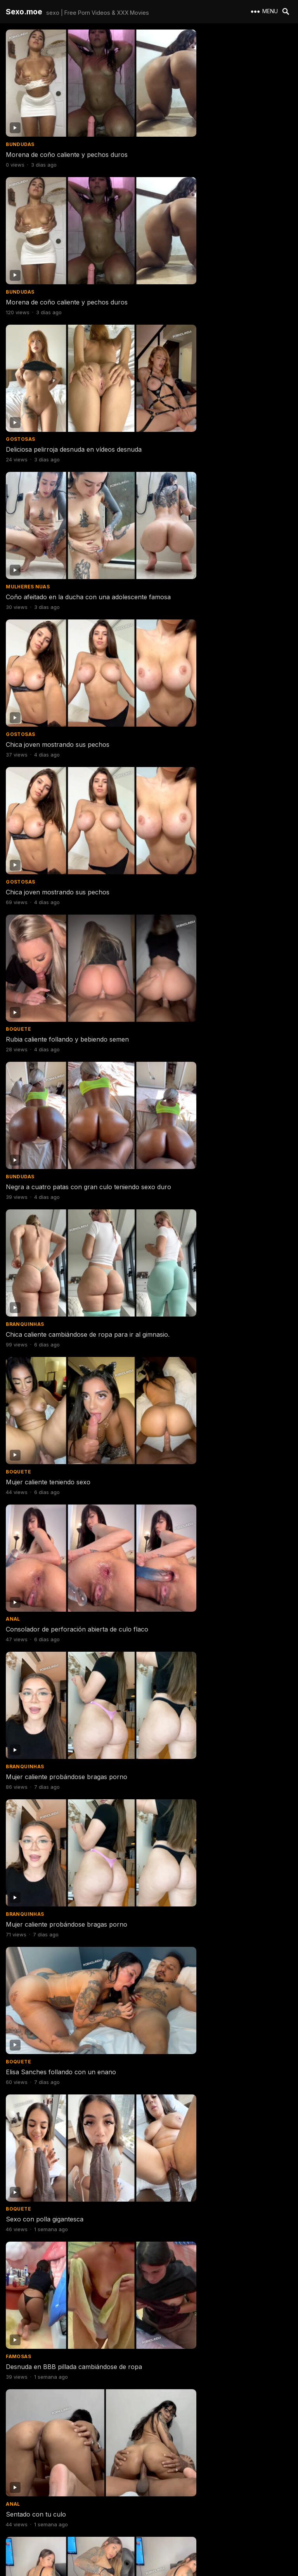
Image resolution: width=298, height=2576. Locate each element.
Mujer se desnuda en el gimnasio (54, 2476)
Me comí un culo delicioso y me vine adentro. (73, 1475)
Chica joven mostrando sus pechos (57, 372)
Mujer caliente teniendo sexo (194, 618)
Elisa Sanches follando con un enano (207, 872)
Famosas (164, 981)
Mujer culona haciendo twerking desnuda (213, 1110)
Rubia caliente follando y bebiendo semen (67, 491)
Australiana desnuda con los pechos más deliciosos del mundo (66, 2107)
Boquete (18, 481)
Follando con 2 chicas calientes (52, 2357)
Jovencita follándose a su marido (55, 1976)
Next (190, 2522)
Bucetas (18, 1338)
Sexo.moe (24, 11)
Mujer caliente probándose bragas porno (213, 745)
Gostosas (20, 235)
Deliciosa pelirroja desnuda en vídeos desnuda (74, 245)
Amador (17, 1838)
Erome (161, 1838)
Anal (13, 735)
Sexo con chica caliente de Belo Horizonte (69, 1730)
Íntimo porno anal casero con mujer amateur (218, 2357)
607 (162, 2522)
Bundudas (20, 116)
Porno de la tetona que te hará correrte (210, 1848)
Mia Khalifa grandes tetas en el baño (206, 1229)
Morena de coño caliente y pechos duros (67, 126)
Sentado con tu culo (36, 1110)
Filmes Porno (171, 1338)
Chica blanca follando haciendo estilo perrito (218, 2103)
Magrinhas (168, 1719)
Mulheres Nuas (174, 235)
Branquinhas (25, 608)
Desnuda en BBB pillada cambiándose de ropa (220, 991)
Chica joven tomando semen (47, 1229)
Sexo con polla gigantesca (44, 991)
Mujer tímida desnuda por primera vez (208, 1730)
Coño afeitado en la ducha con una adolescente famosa (204, 249)
